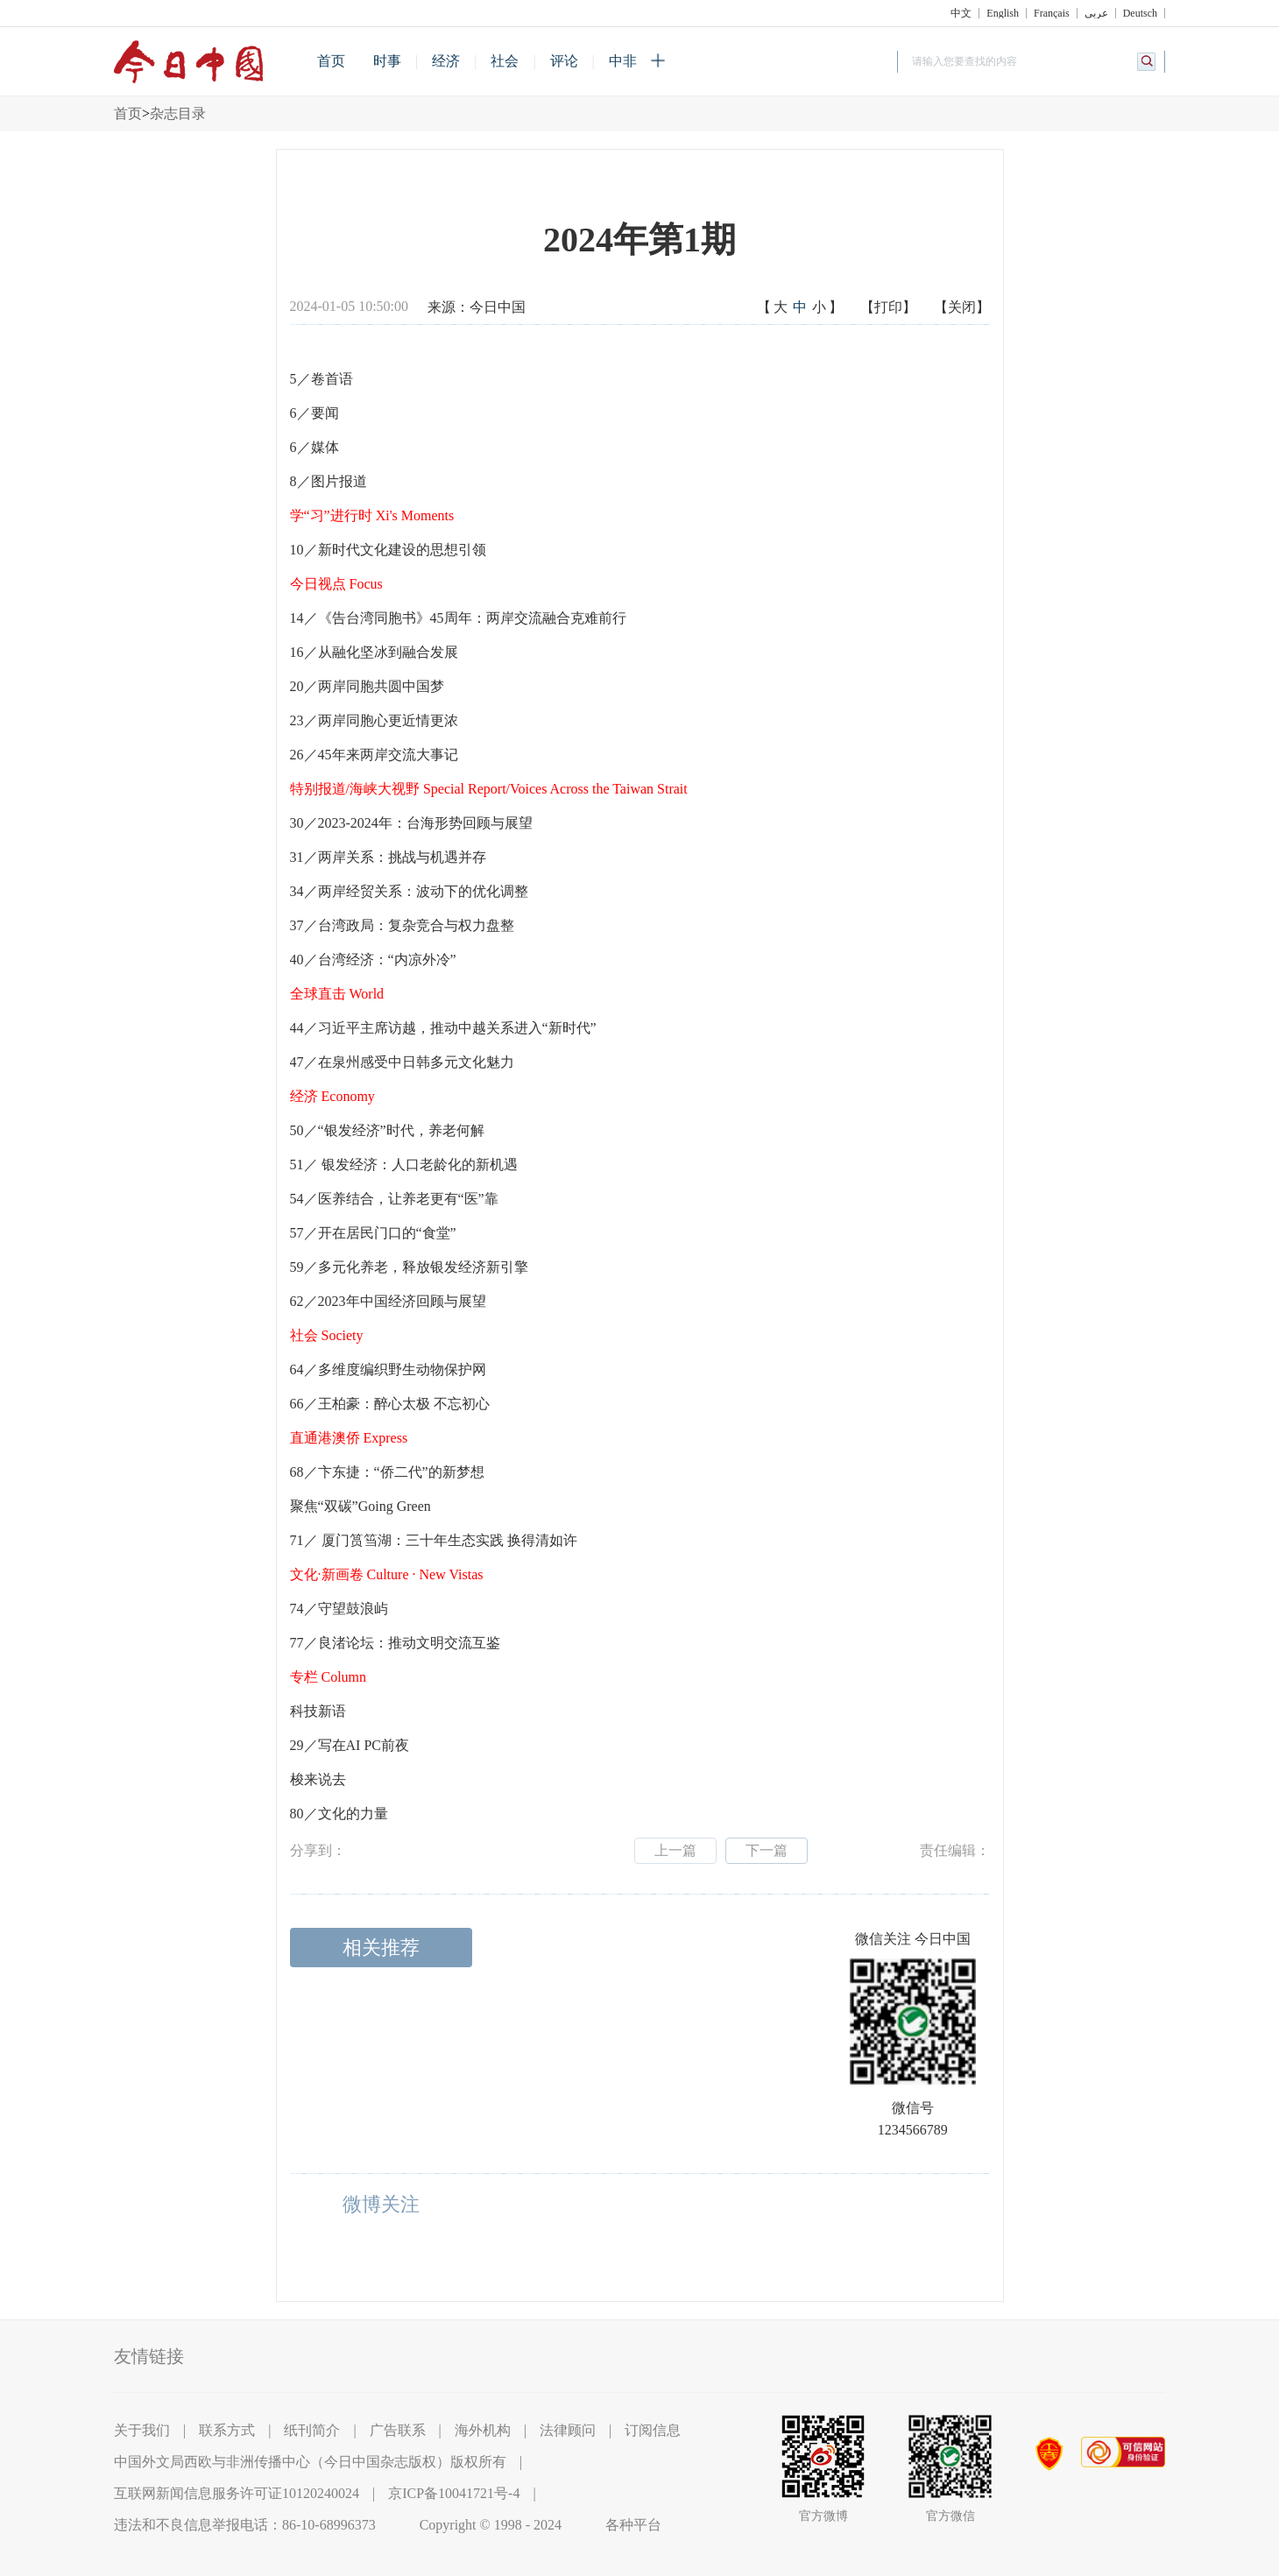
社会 (505, 60)
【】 (800, 308)
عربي (1096, 13)
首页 (331, 60)
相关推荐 (381, 1947)
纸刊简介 (312, 2430)
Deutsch (1140, 13)
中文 (961, 13)
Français (1052, 13)
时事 (387, 60)
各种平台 (633, 2524)
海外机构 (483, 2430)
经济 (446, 60)
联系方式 (227, 2430)
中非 (623, 60)
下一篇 (766, 1850)
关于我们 (142, 2430)
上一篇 (675, 1850)
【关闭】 (962, 307)
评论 (564, 60)
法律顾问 (568, 2430)
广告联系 (398, 2430)
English (1002, 13)
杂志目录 (178, 113)
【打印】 (888, 307)
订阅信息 (653, 2430)
